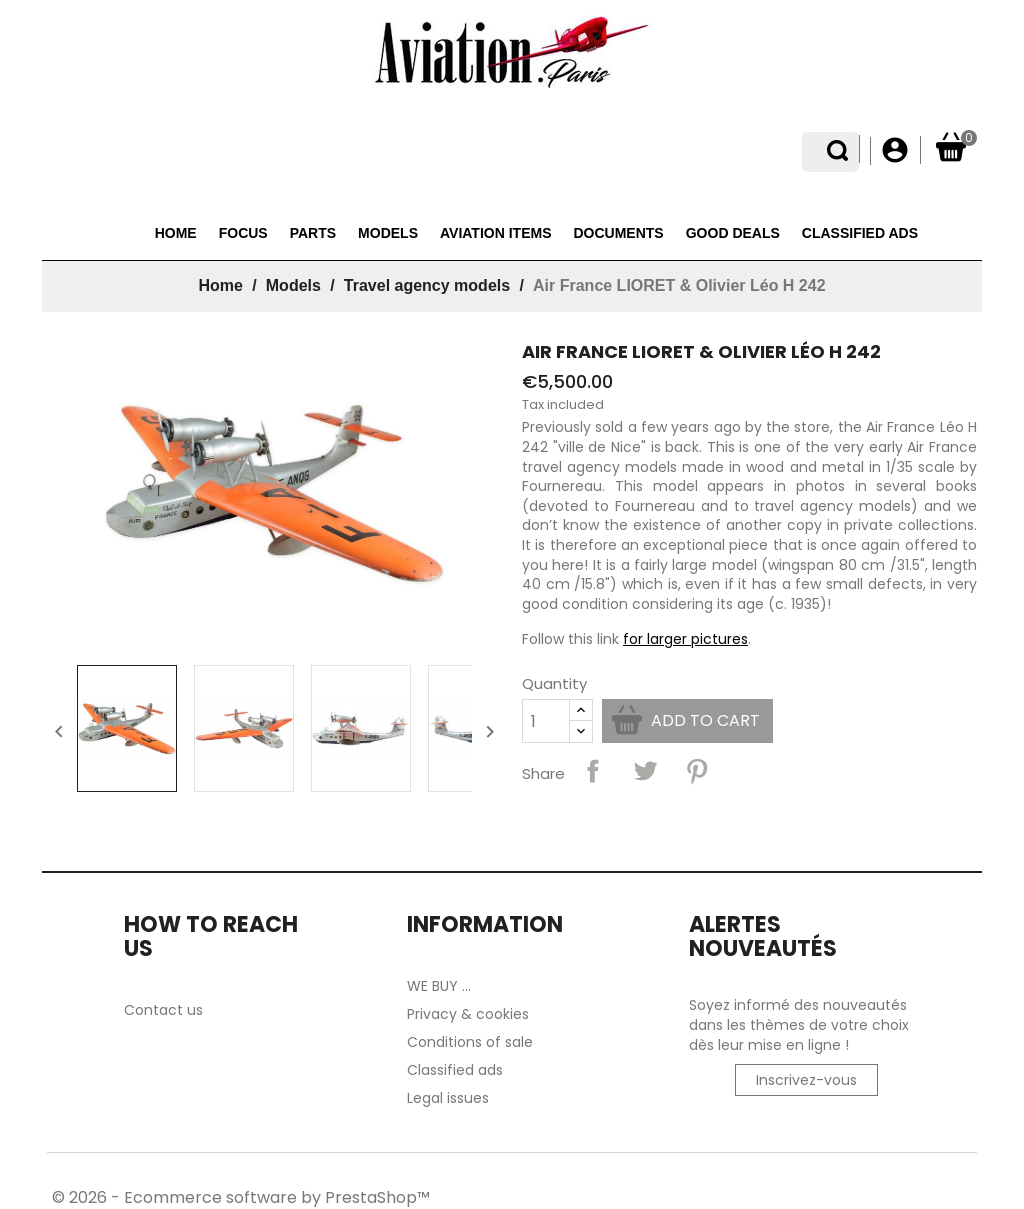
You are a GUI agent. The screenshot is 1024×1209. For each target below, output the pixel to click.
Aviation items (495, 233)
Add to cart (705, 720)
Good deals (733, 233)
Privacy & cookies (468, 1014)
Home (176, 233)
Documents (618, 233)
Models (388, 233)
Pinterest (697, 771)
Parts (313, 233)
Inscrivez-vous (806, 1080)
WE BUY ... (439, 986)
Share (593, 771)
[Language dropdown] (845, 151)
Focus (243, 233)
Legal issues (448, 1098)
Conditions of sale (470, 1042)
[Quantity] (546, 721)
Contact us (163, 1010)
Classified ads (860, 233)
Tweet (645, 771)
